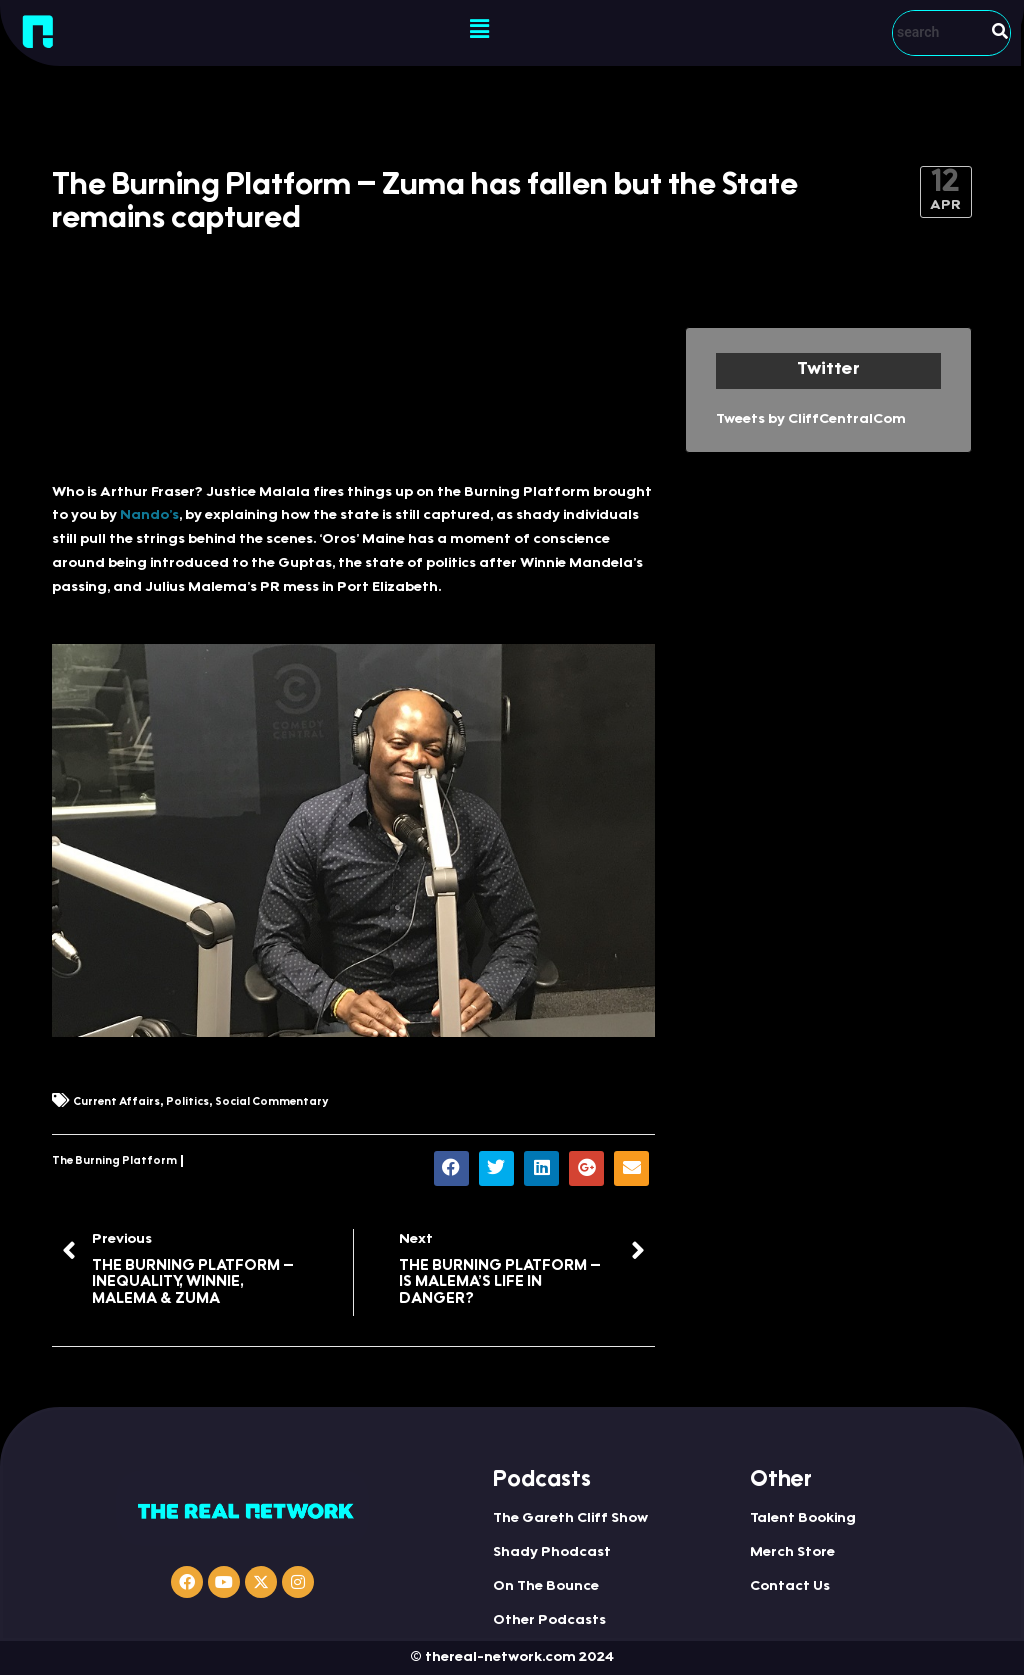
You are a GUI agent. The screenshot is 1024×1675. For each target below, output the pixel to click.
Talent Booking (803, 1519)
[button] (479, 30)
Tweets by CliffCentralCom (811, 420)
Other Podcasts (549, 1621)
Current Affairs (116, 1102)
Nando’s (149, 516)
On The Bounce (546, 1587)
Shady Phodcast (552, 1553)
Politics (187, 1102)
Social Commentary (271, 1102)
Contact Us (790, 1587)
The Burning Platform (114, 1161)
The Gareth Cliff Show (570, 1519)
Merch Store (792, 1553)
